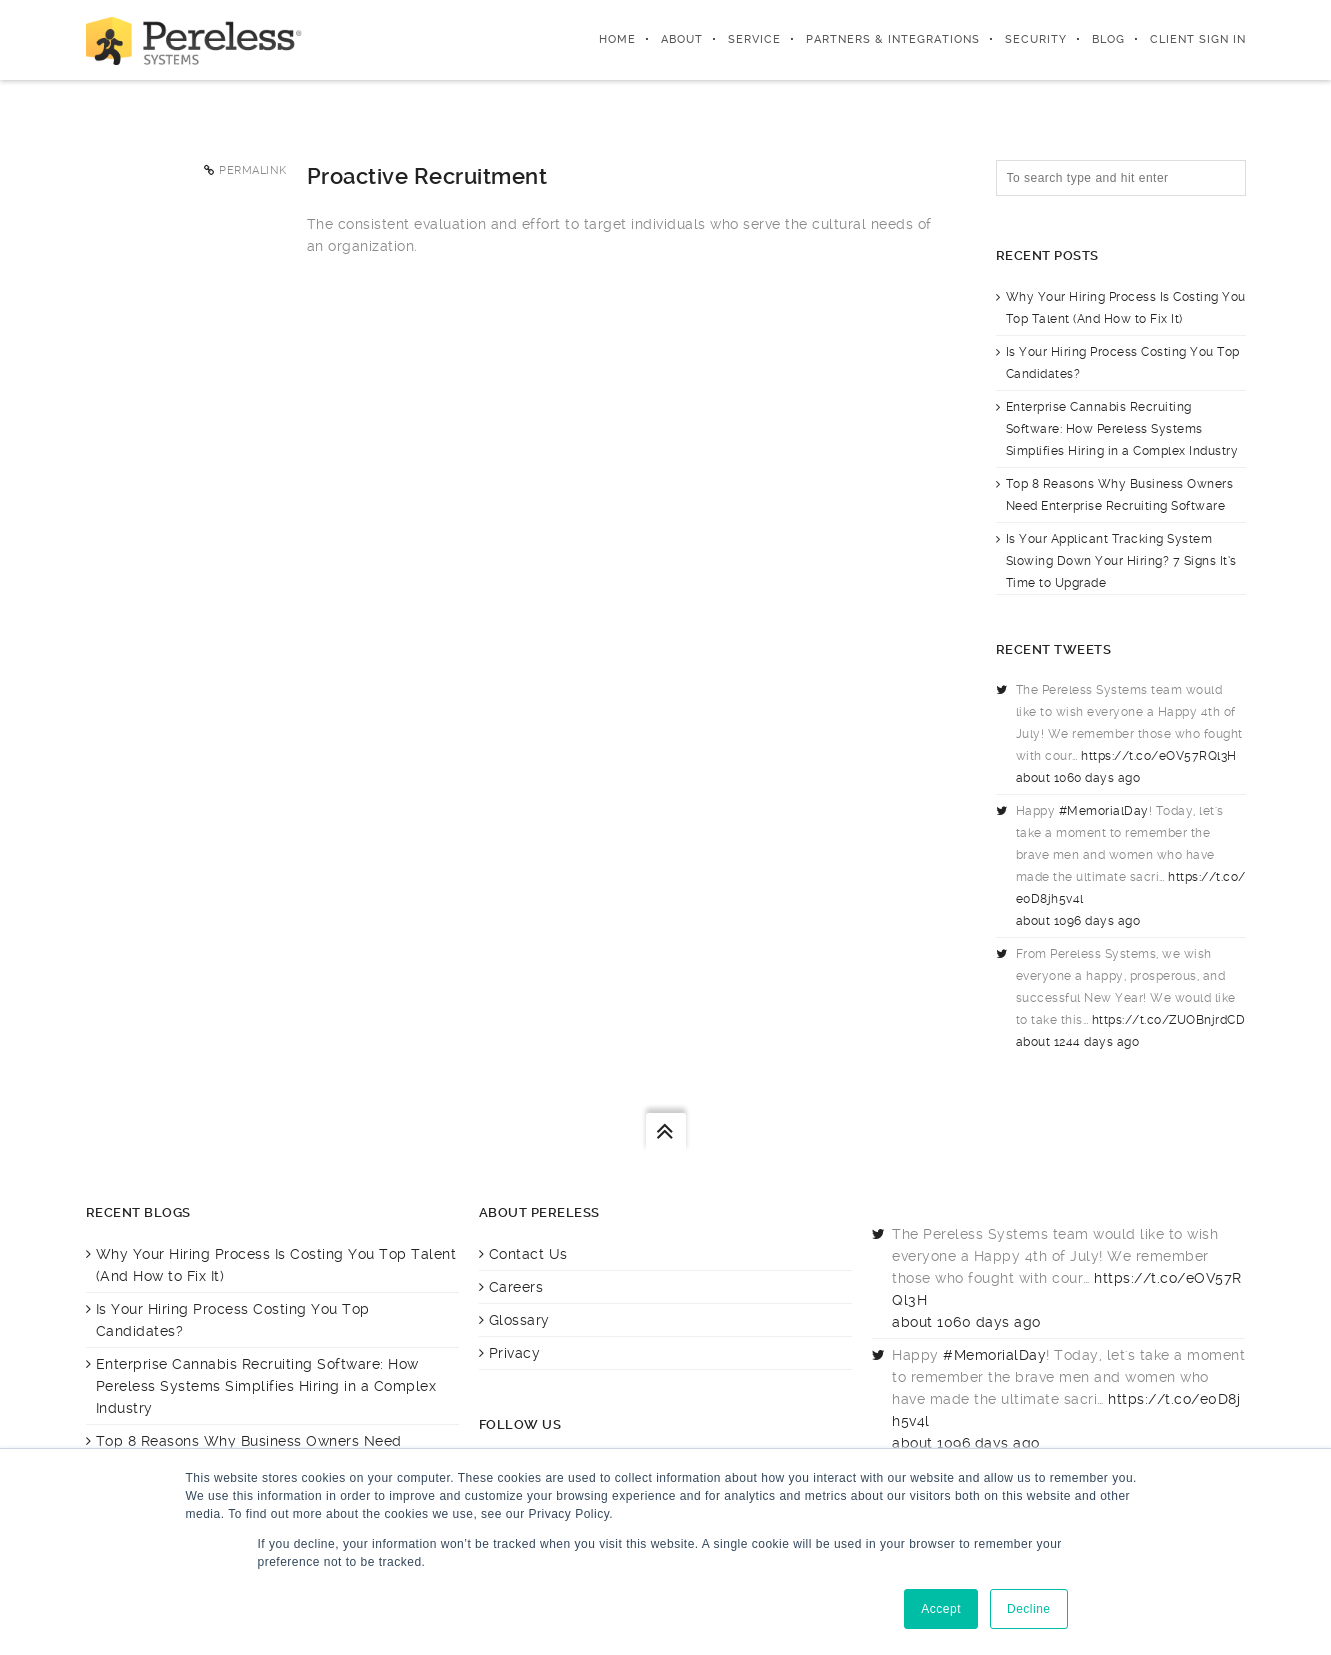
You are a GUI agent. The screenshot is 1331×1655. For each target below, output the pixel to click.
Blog (1108, 39)
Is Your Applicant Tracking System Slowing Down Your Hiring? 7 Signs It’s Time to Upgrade (1121, 561)
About (682, 39)
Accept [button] (941, 1609)
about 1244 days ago (1078, 1042)
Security (1036, 39)
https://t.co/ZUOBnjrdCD (1169, 1020)
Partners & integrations (893, 39)
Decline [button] (1029, 1609)
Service (754, 39)
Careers (516, 1287)
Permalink (253, 170)
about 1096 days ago (1078, 921)
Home (617, 39)
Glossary (519, 1320)
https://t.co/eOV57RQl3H (1159, 756)
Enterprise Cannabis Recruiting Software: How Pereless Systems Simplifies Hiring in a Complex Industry (1122, 429)
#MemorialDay (1104, 811)
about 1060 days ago (1078, 778)
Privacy (515, 1353)
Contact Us (528, 1254)
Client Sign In (1198, 39)
